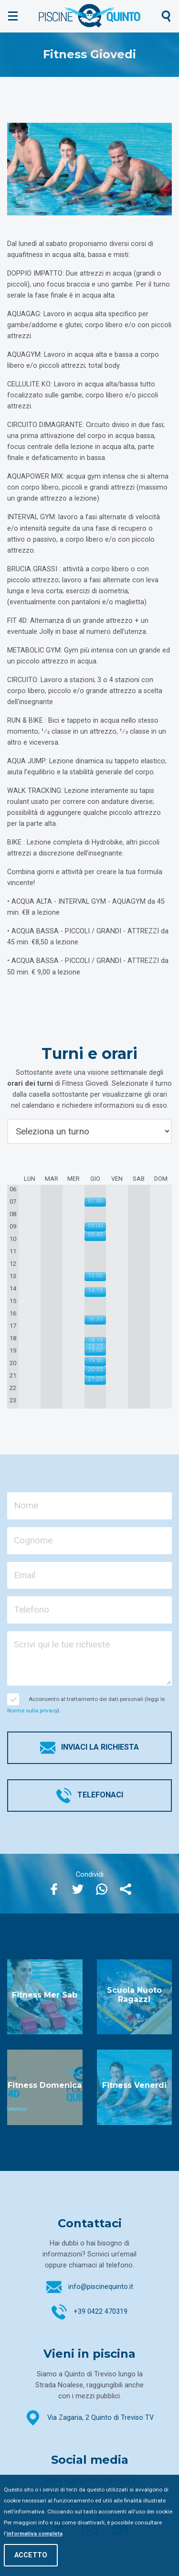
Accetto (30, 2555)
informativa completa (35, 2533)
